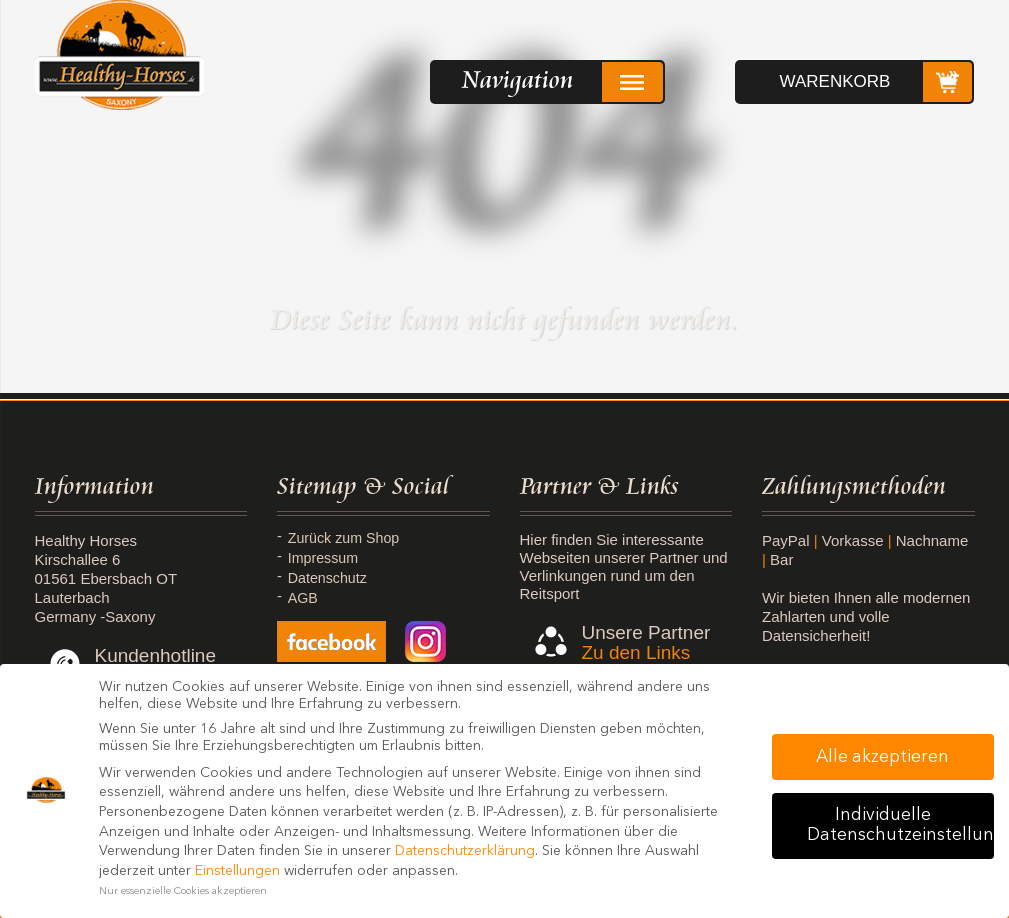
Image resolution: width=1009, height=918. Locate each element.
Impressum (326, 558)
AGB (305, 598)
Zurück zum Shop (348, 538)
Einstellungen (237, 871)
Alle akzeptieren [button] (882, 757)
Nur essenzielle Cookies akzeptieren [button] (183, 891)
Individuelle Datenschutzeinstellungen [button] (900, 825)
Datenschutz (330, 578)
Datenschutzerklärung (465, 851)
